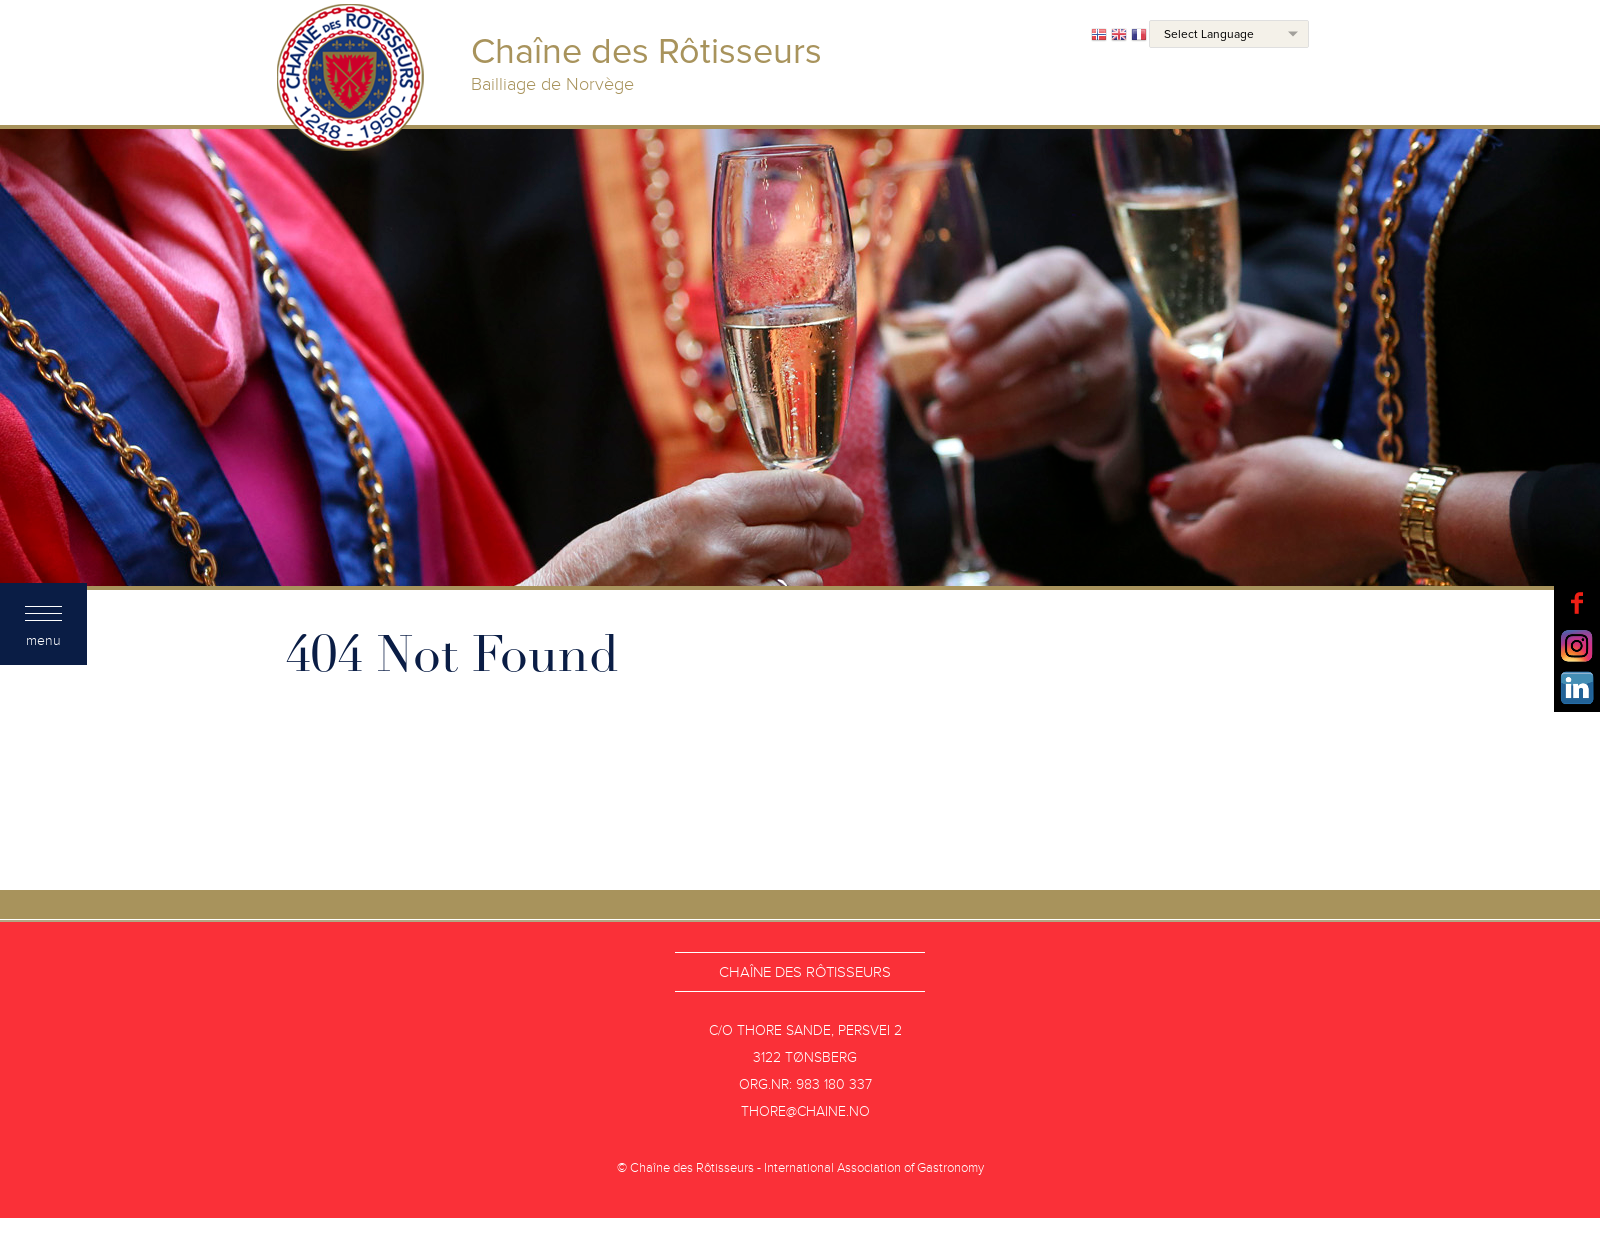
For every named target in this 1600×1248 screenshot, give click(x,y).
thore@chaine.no (805, 1111)
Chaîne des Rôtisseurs (805, 972)
